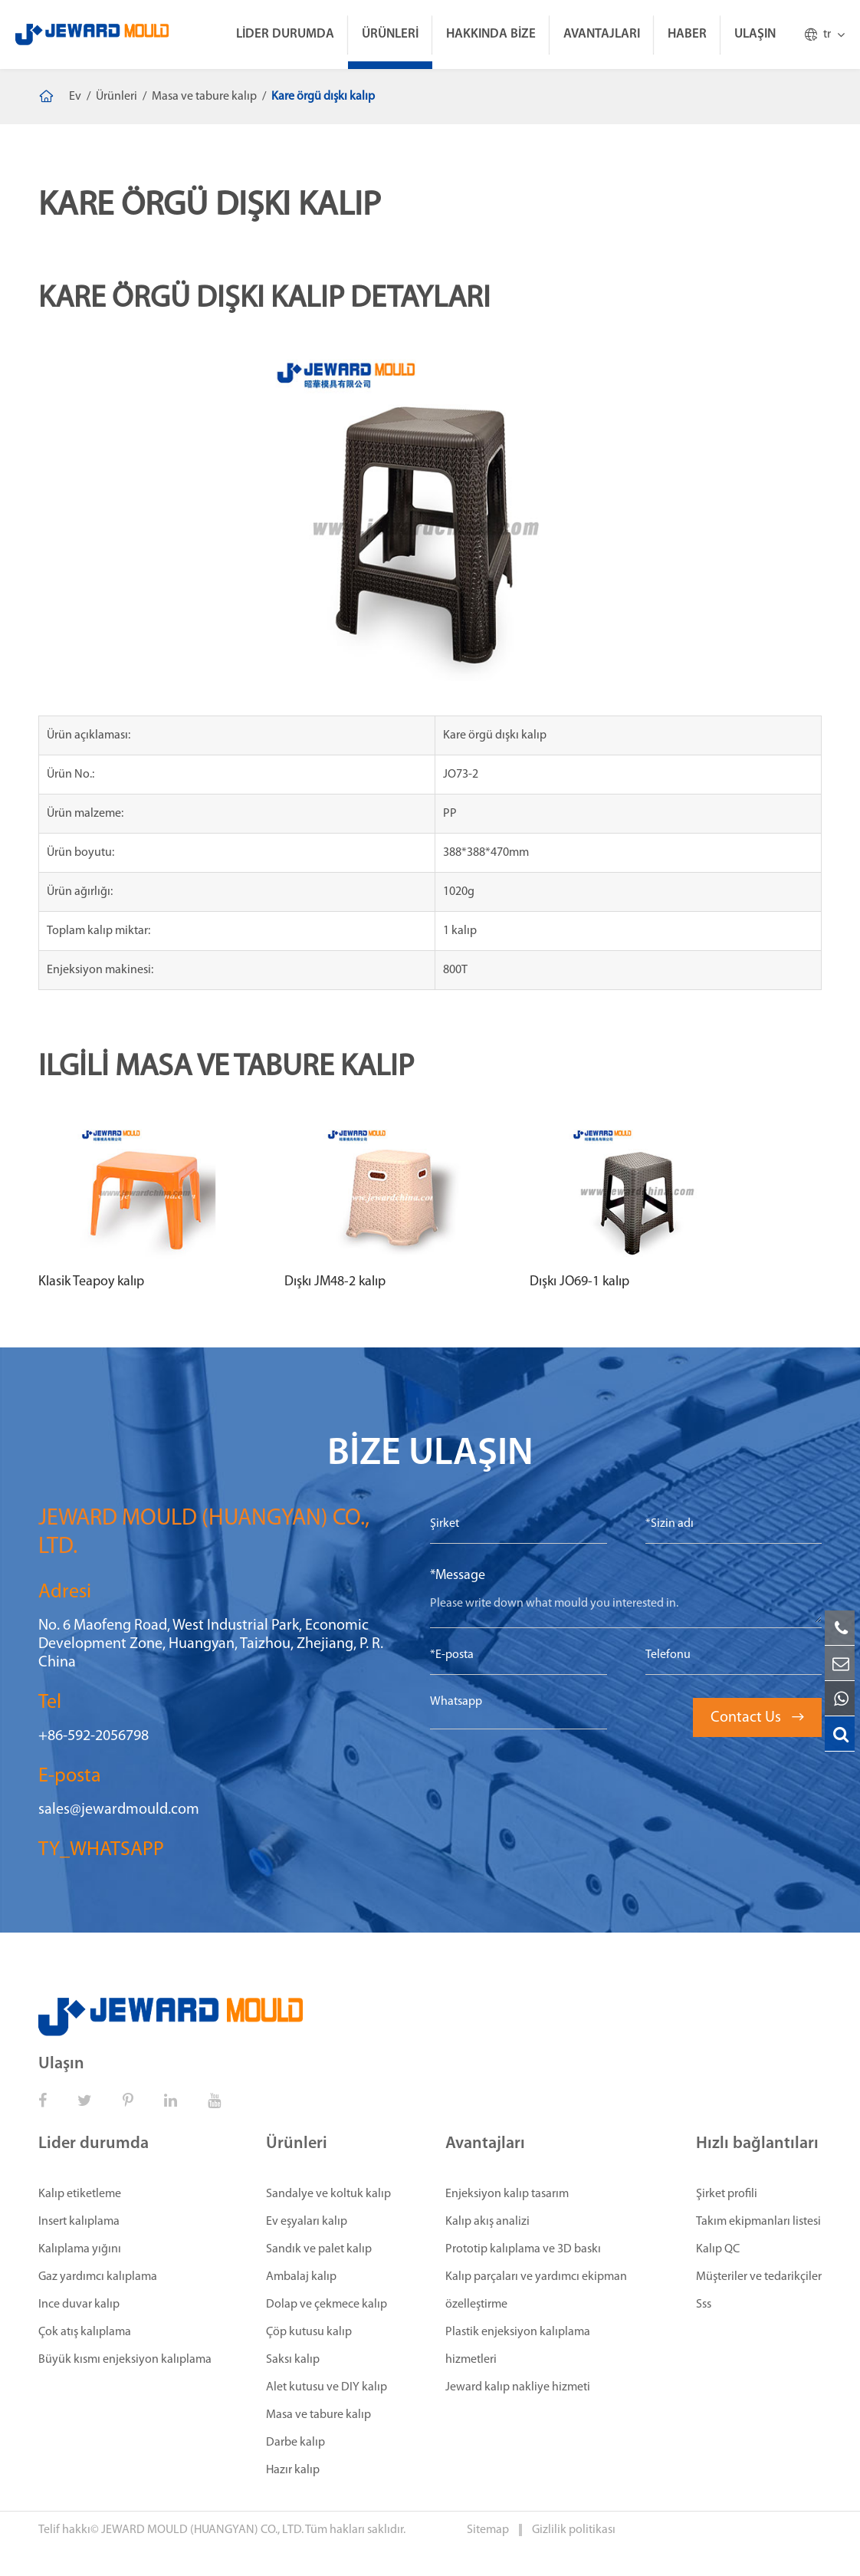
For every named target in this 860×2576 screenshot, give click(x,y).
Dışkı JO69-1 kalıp (579, 1282)
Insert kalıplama (79, 2222)
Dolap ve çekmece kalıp (326, 2304)
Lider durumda (285, 34)
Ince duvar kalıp (79, 2304)
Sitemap (489, 2530)
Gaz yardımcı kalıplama (97, 2277)
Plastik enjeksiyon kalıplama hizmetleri (517, 2346)
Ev (75, 96)
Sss (703, 2304)
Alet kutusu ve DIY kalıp (326, 2387)
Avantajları (601, 34)
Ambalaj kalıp (301, 2277)
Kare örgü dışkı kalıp (323, 96)
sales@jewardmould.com (118, 1810)
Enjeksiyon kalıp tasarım (507, 2194)
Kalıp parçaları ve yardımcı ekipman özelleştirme (536, 2291)
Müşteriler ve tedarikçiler (759, 2277)
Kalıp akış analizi (487, 2222)
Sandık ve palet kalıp (319, 2249)
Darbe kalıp (295, 2442)
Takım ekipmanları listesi (758, 2222)
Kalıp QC (718, 2249)
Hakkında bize (491, 34)
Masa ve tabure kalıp (204, 96)
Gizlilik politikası (573, 2530)
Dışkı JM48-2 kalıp (335, 1282)
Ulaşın (755, 34)
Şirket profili (726, 2194)
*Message (457, 1575)
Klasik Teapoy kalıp (91, 1282)
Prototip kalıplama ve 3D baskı (523, 2249)
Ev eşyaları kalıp (306, 2222)
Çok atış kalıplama (84, 2332)
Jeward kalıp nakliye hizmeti (517, 2387)
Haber (687, 34)
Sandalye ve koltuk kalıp (328, 2194)
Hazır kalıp (293, 2470)
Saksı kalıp (293, 2360)
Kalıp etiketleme (79, 2194)
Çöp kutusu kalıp (309, 2332)
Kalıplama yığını (79, 2249)
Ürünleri (390, 34)
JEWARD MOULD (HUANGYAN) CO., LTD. (202, 2530)
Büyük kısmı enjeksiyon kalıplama (125, 2360)
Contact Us (757, 1718)
